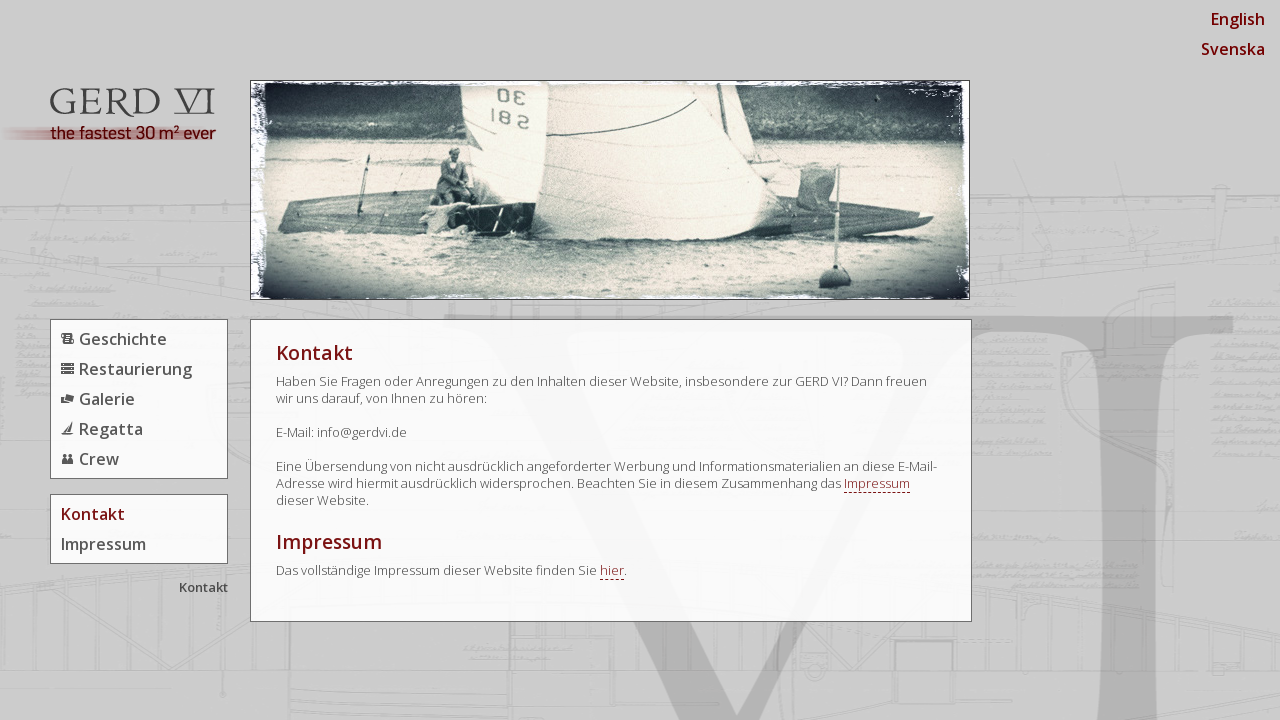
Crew (99, 459)
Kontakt (93, 514)
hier (612, 570)
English (1238, 19)
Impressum (103, 544)
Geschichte (123, 339)
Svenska (1233, 49)
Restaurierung (135, 369)
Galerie (107, 399)
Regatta (111, 429)
